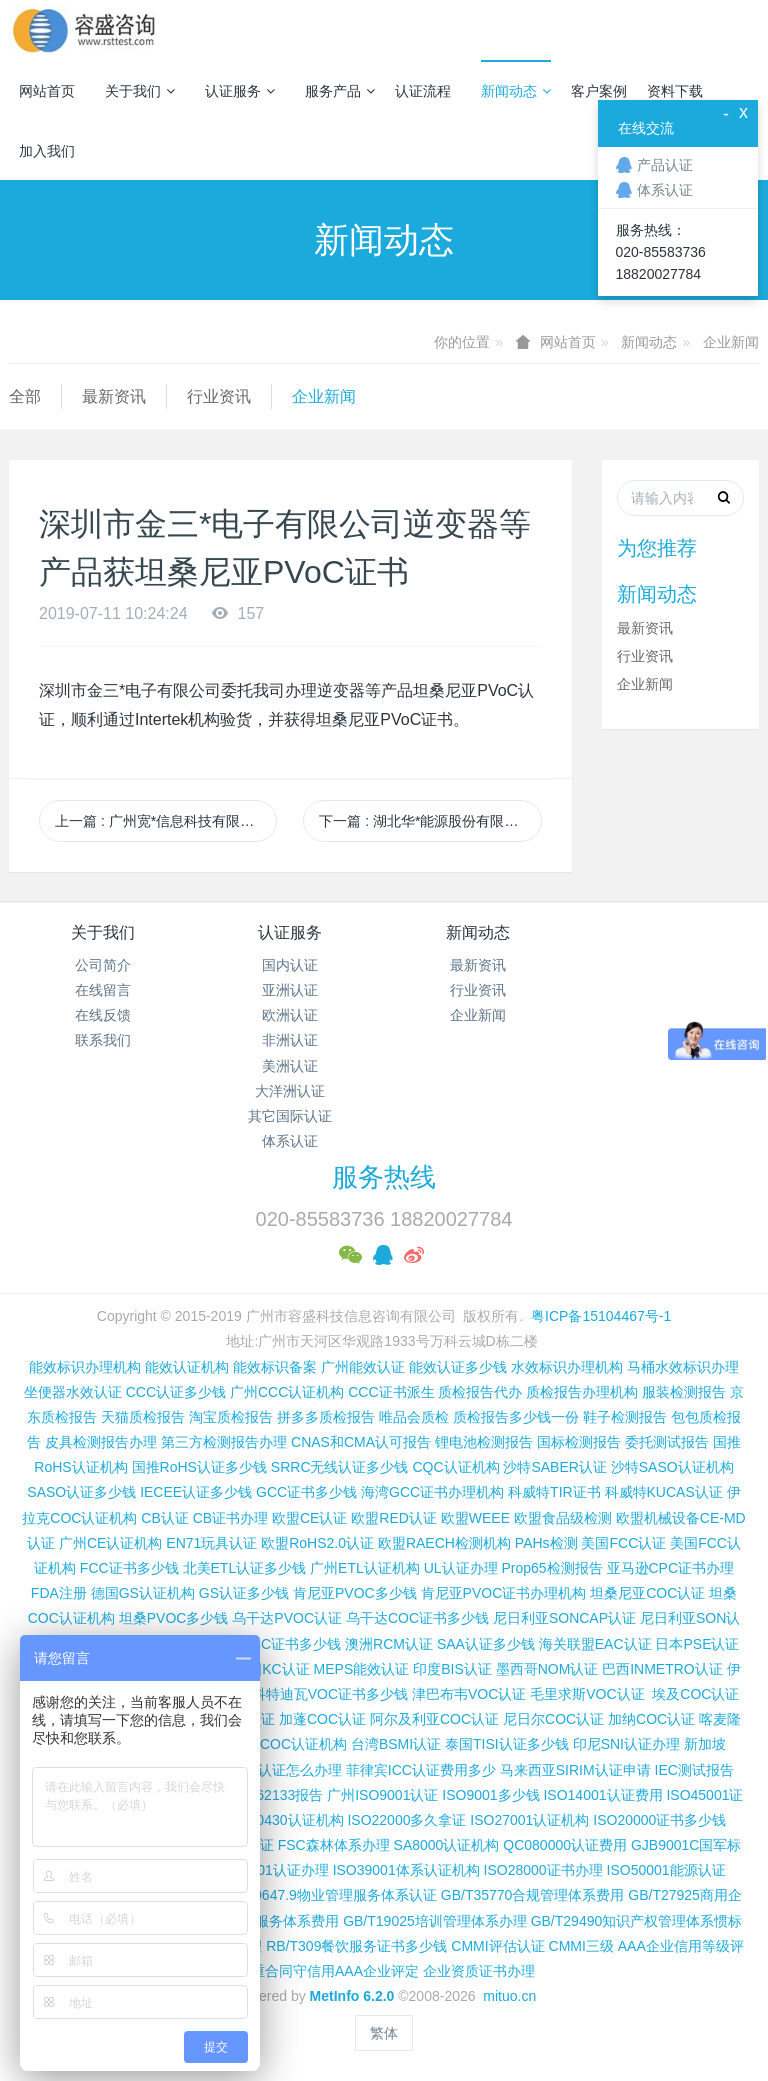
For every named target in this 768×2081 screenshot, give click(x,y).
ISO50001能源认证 (666, 1870)
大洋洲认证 (290, 1091)
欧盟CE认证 (309, 1518)
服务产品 (340, 91)
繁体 (384, 2033)
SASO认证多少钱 (81, 1492)
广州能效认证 (363, 1367)
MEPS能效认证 (362, 1669)
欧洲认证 (290, 1015)
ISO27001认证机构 (529, 1820)
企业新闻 (731, 342)
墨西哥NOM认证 (547, 1669)
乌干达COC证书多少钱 (417, 1618)
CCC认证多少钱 (176, 1392)
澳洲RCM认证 (389, 1644)
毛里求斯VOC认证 (587, 1694)
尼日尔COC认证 (553, 1719)
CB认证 (164, 1518)
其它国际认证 (290, 1116)
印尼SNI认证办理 (626, 1744)
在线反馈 (103, 1015)
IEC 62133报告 (276, 1795)
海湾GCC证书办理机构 (432, 1492)
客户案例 (599, 91)
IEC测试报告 (694, 1770)
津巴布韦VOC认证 (471, 1694)
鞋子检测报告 (625, 1417)
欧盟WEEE (475, 1518)
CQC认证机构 (455, 1467)
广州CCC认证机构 (287, 1392)
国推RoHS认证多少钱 (199, 1467)
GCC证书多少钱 (306, 1492)
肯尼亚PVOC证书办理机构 (504, 1593)
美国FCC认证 (623, 1543)
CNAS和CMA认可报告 (361, 1442)
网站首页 (47, 91)
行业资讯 (219, 396)
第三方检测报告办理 (224, 1442)
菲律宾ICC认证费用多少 (421, 1770)
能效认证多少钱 (458, 1367)
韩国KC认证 (271, 1669)
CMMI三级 (581, 1946)
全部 (25, 396)
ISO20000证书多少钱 (659, 1820)
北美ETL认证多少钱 (245, 1568)
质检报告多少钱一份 (516, 1417)
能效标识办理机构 (85, 1367)
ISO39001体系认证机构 (406, 1870)
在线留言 (103, 990)
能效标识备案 (275, 1367)
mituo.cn (509, 1996)
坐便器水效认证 (73, 1392)
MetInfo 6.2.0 (352, 1996)
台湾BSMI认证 (396, 1744)
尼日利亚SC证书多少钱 (268, 1644)
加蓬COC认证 (322, 1719)
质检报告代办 (480, 1392)
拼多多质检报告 (326, 1417)
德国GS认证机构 (143, 1593)
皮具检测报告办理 (101, 1442)
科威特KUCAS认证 (664, 1492)
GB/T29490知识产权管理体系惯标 (637, 1921)
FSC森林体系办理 (334, 1845)
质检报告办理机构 (582, 1392)
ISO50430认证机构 (283, 1820)
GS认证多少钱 (244, 1593)
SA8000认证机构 (447, 1845)
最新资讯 (114, 396)
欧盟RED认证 (394, 1518)
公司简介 (103, 965)
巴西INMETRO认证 (662, 1669)
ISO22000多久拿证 (406, 1820)
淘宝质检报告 (231, 1417)
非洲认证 (290, 1040)
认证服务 (240, 91)
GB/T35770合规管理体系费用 (533, 1895)
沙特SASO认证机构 (672, 1467)
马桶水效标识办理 (683, 1367)
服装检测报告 (684, 1392)
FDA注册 (59, 1593)
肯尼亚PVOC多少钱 (355, 1593)
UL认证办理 (461, 1568)
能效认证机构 (187, 1367)
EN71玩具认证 (211, 1543)
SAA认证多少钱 (486, 1644)
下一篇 (430, 821)
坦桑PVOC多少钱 (174, 1618)
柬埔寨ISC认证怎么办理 (267, 1770)
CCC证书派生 (391, 1392)
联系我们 (103, 1040)
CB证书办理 (230, 1518)
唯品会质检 (414, 1417)
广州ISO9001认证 (382, 1795)
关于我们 (140, 91)
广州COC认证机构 (289, 1744)
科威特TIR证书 (554, 1492)
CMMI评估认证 (497, 1946)
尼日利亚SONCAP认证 (564, 1618)
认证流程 (423, 91)
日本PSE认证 (697, 1644)
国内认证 (290, 965)
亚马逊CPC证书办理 (671, 1568)
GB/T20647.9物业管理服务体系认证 (325, 1895)
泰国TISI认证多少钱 (507, 1744)
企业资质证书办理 (479, 1971)
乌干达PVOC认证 (287, 1618)
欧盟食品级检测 (563, 1518)
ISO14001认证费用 (602, 1795)
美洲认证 (290, 1066)
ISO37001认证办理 (269, 1870)
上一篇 (166, 821)
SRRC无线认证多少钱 (340, 1467)
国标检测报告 (579, 1442)
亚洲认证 (290, 990)
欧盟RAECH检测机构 (444, 1543)
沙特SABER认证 (554, 1467)
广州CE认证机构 (110, 1543)
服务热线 (384, 1177)
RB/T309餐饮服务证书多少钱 (356, 1946)
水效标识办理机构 (567, 1367)
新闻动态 (516, 91)
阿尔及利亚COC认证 (434, 1719)
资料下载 (675, 91)
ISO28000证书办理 (543, 1870)
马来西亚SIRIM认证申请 (575, 1770)
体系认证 (290, 1141)
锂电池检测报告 (484, 1442)
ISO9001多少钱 (490, 1795)
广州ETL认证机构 (365, 1568)
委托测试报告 (667, 1442)
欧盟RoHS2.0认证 (317, 1543)
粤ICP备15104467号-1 (601, 1316)
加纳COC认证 (651, 1719)
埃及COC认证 (695, 1694)
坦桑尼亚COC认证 (647, 1593)
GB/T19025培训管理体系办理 (435, 1921)
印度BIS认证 (452, 1669)
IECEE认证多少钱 (196, 1492)
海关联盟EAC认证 (595, 1644)
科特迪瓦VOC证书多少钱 (330, 1694)
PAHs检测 (546, 1543)
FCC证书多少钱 (129, 1568)
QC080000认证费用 (565, 1845)
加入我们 (47, 151)
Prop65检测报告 (551, 1568)
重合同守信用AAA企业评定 (335, 1971)
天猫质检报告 (143, 1417)
